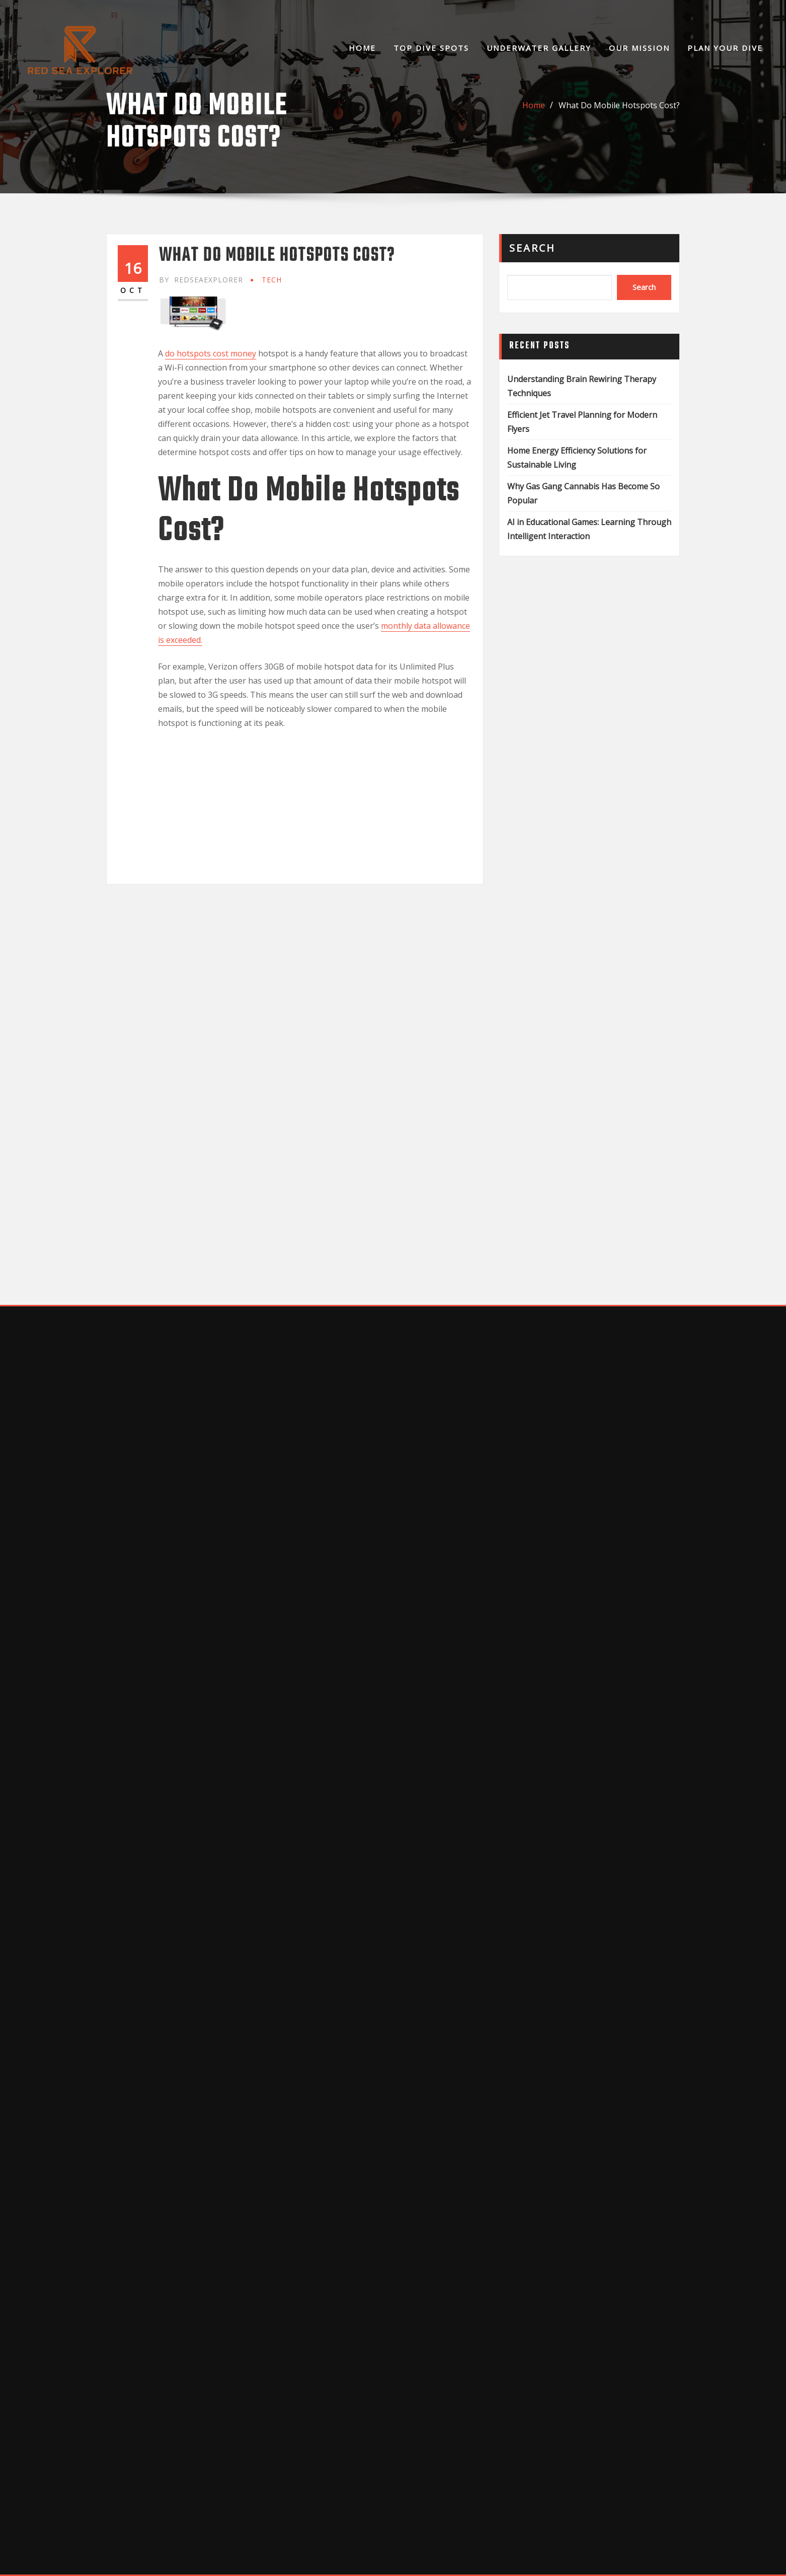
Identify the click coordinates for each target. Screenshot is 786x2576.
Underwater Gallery (539, 48)
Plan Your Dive (725, 48)
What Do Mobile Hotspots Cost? (619, 105)
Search (532, 248)
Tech (272, 279)
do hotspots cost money (210, 353)
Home (362, 48)
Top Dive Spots (431, 48)
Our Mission (639, 48)
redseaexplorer (201, 279)
